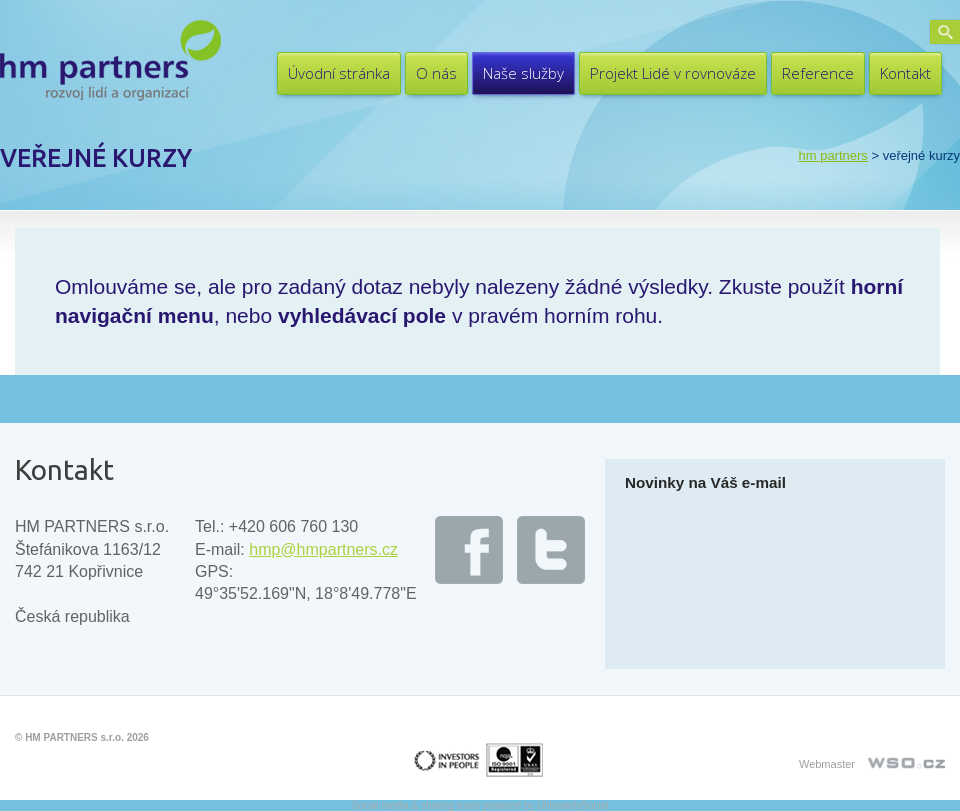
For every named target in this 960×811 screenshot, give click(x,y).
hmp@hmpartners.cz (323, 549)
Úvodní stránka (339, 73)
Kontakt (905, 73)
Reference (818, 73)
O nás (436, 73)
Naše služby (523, 73)
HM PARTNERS (832, 155)
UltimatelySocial (572, 805)
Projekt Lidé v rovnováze (673, 73)
